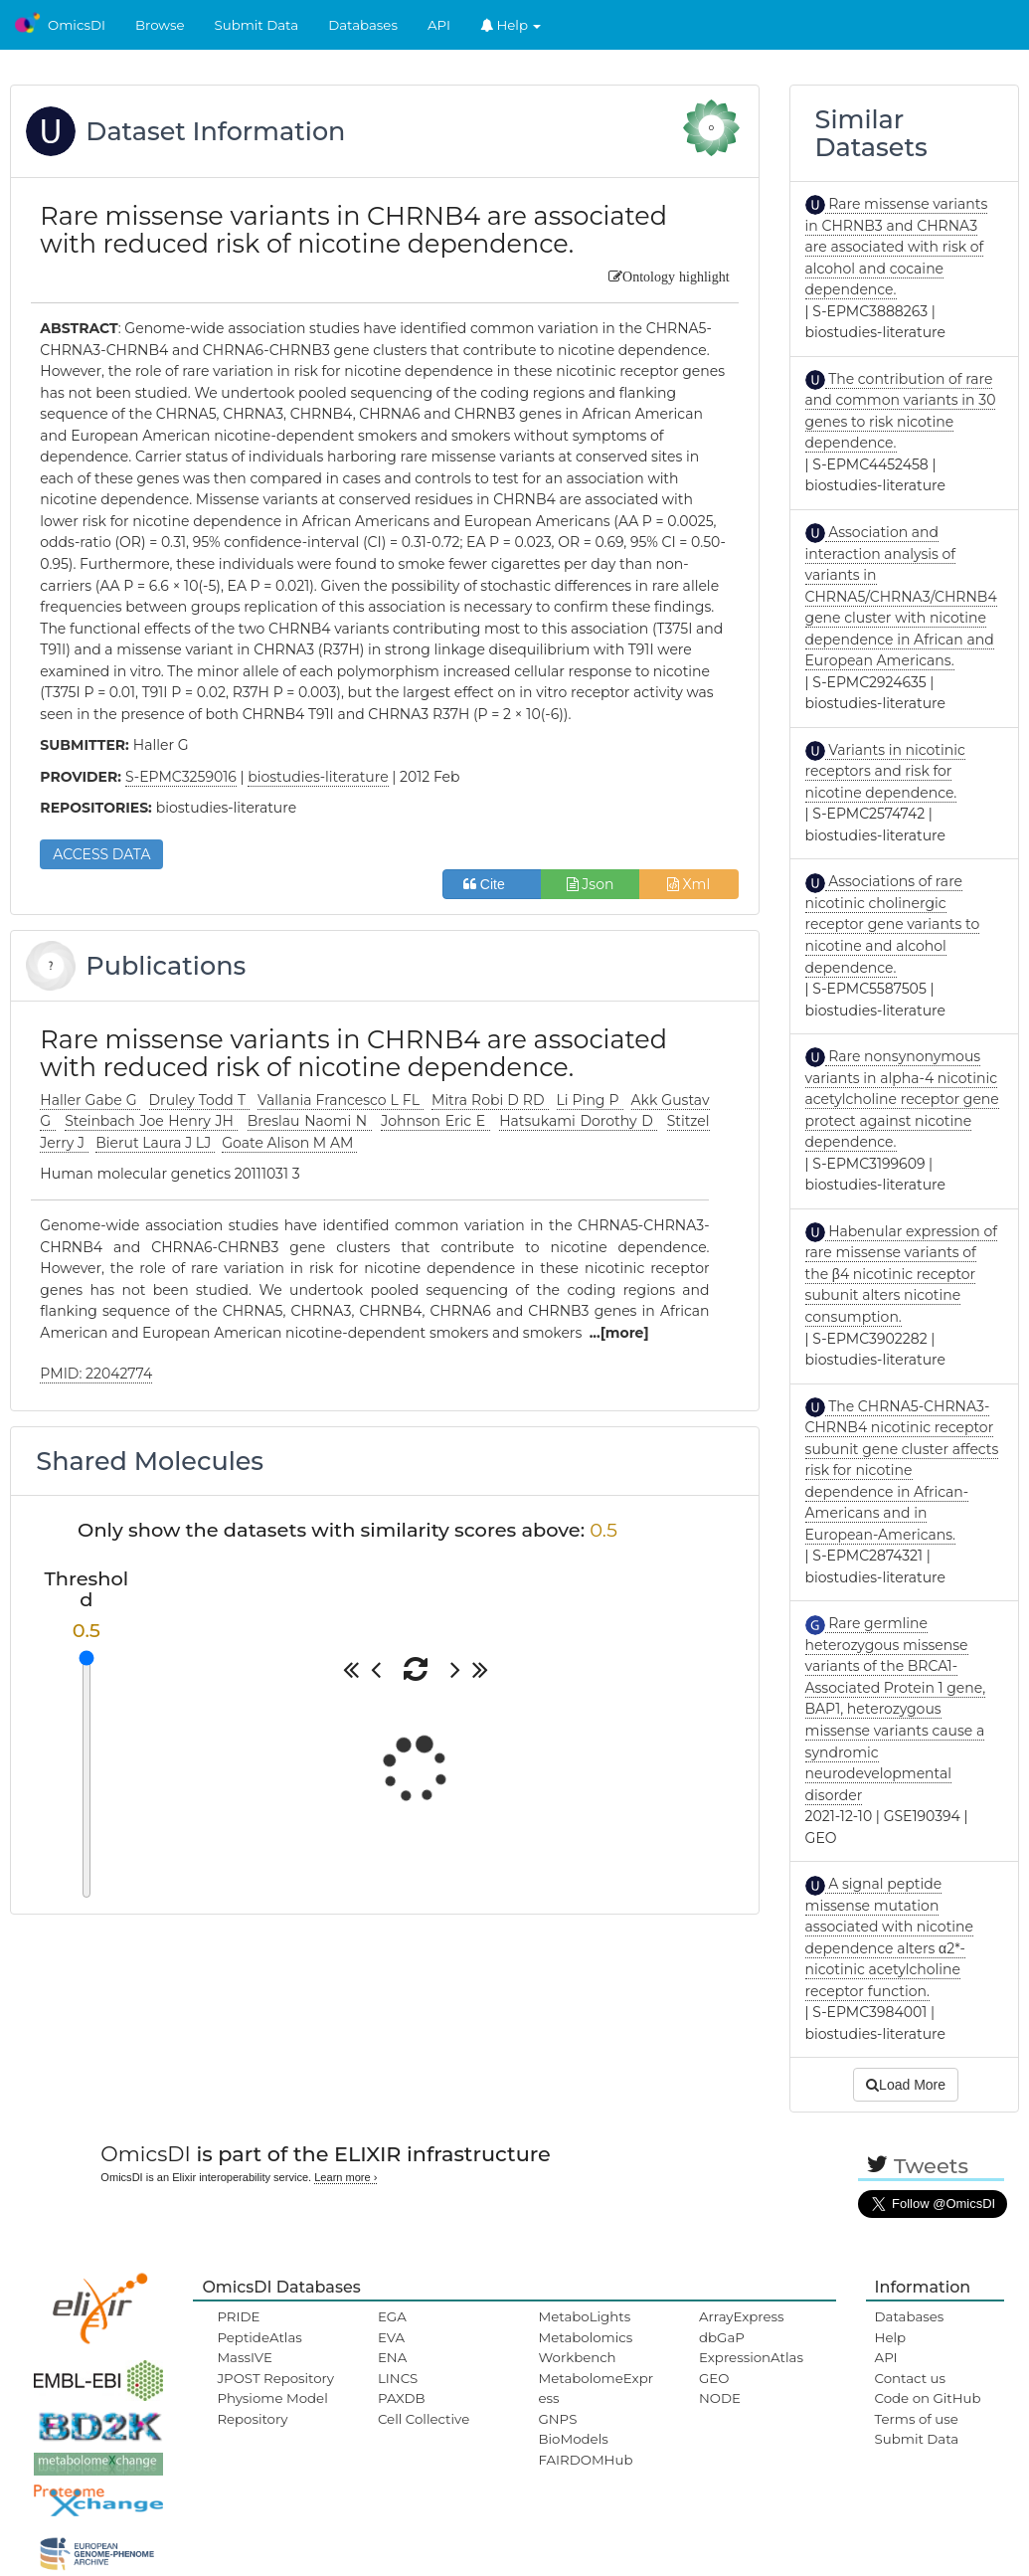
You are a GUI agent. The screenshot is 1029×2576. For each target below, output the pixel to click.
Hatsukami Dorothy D (578, 1121)
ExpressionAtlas (751, 2357)
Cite (491, 884)
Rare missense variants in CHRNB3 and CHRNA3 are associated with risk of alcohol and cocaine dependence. (896, 246)
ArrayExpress (741, 2316)
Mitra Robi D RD (489, 1100)
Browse (160, 25)
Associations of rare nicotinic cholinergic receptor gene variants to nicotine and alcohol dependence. (892, 924)
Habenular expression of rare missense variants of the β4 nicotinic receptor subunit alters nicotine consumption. (901, 1274)
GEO (714, 2378)
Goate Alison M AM (289, 1143)
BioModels (572, 2439)
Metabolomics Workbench (585, 2347)
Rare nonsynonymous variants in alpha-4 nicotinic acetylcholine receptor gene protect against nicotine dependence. (902, 1099)
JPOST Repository (275, 2378)
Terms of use (916, 2419)
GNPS (557, 2419)
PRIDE (238, 2316)
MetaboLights (584, 2316)
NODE (720, 2398)
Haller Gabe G (90, 1100)
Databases (363, 25)
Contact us (910, 2378)
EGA (392, 2316)
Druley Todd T (199, 1100)
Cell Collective (423, 2419)
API (439, 25)
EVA (391, 2337)
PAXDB (402, 2398)
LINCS (398, 2378)
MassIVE (244, 2357)
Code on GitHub (928, 2398)
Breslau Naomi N (310, 1121)
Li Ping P (590, 1100)
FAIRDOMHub (585, 2460)
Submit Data (257, 25)
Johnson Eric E (435, 1121)
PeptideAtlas (259, 2337)
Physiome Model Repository (272, 2408)
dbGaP (722, 2337)
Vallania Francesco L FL (340, 1100)
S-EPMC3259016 (181, 777)
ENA (392, 2357)
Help (511, 25)
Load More (905, 2085)
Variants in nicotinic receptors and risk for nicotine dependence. (885, 771)
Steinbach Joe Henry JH (151, 1121)
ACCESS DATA (101, 854)
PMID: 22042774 (96, 1373)
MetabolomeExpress (595, 2388)
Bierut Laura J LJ (155, 1143)
